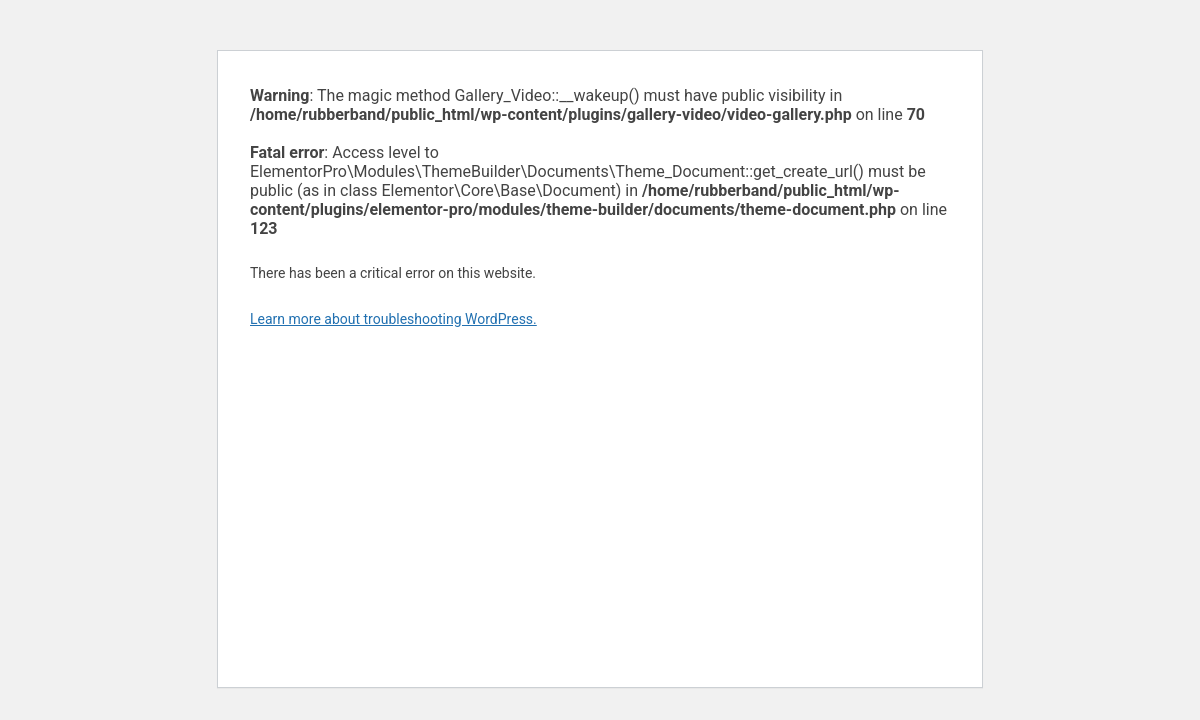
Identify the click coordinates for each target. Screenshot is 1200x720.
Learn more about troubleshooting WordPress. (393, 319)
